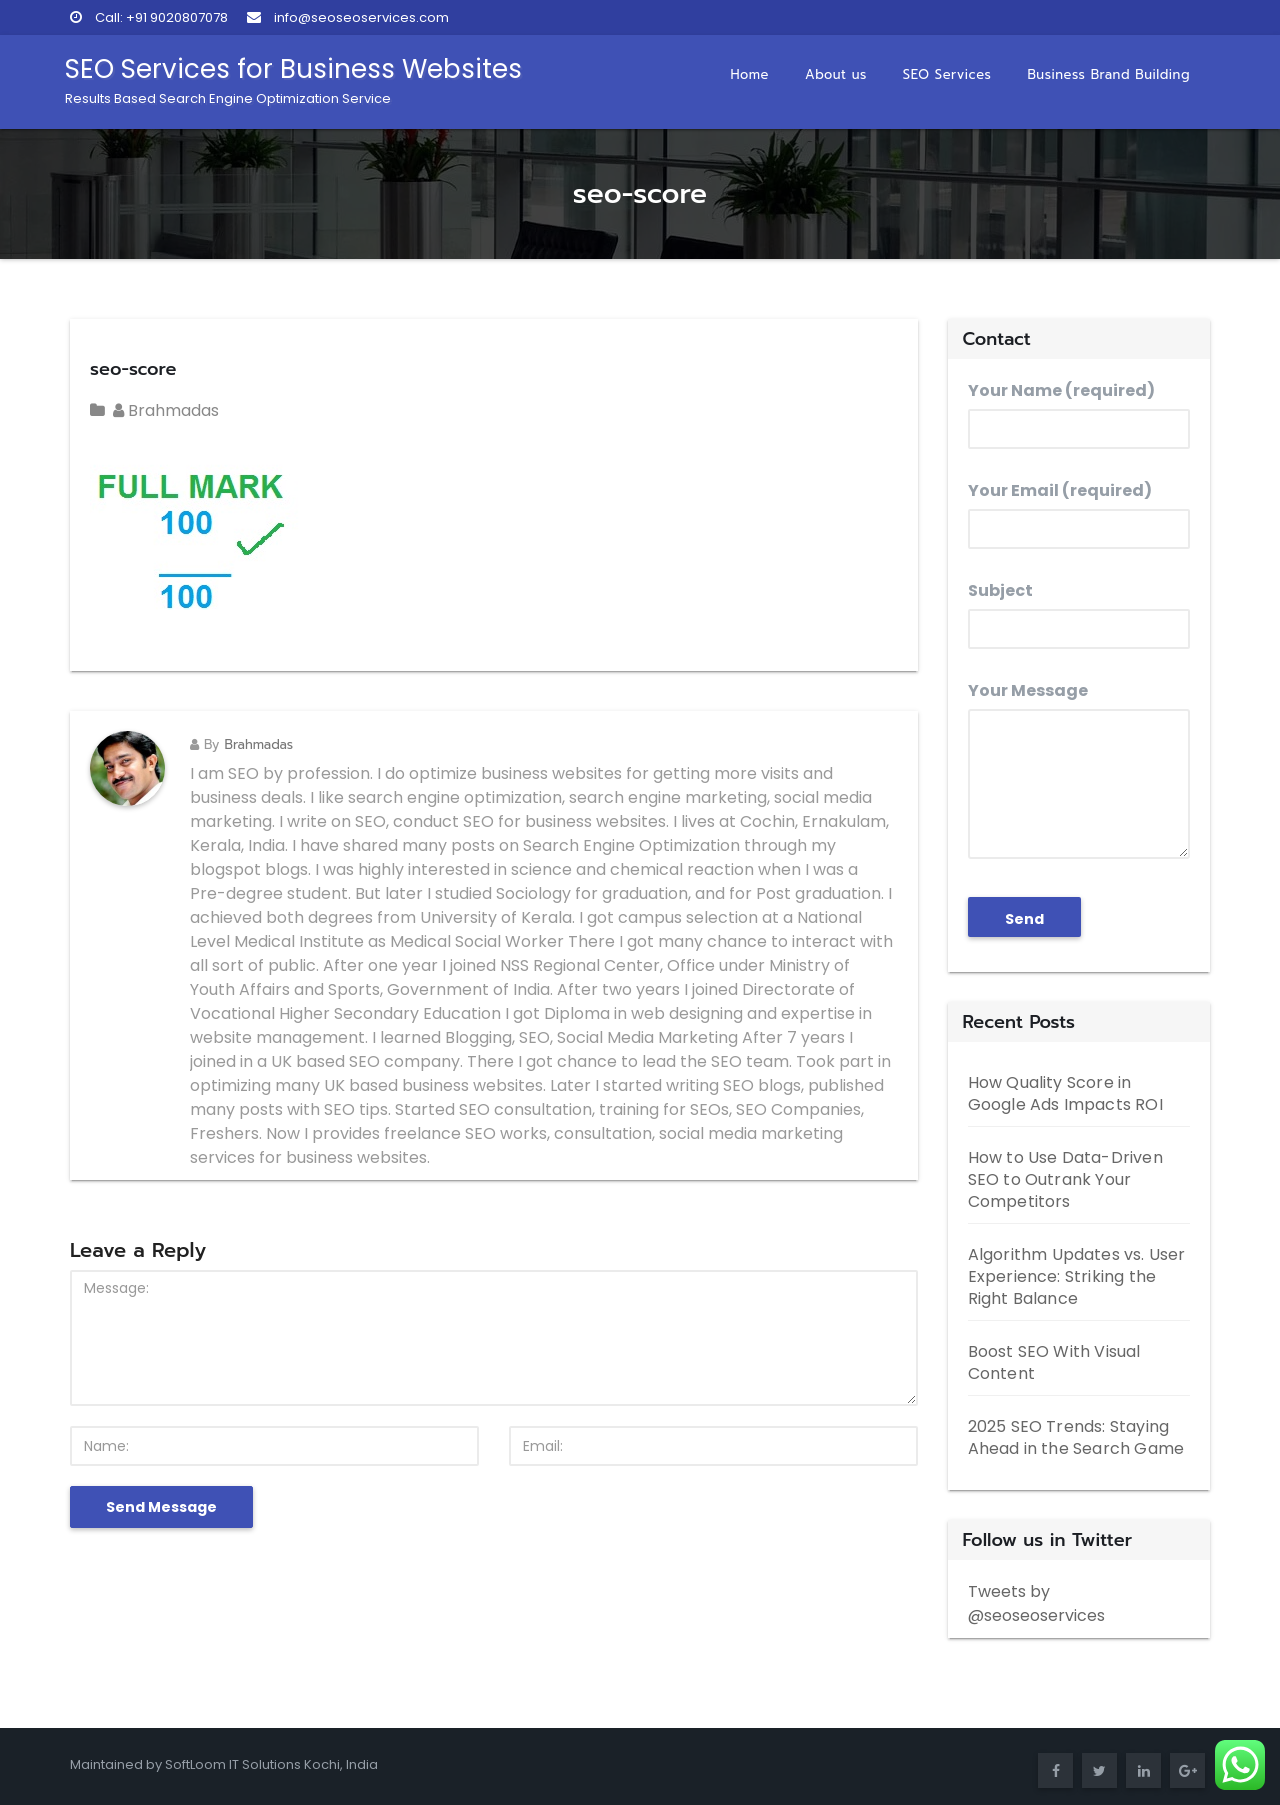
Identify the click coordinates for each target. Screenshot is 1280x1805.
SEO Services (947, 74)
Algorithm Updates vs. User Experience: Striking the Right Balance (1077, 1276)
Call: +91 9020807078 (149, 17)
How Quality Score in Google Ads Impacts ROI (1065, 1093)
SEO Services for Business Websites (293, 79)
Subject (1079, 614)
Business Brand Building (1108, 74)
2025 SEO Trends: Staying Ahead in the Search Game (1076, 1437)
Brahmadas (166, 410)
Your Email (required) (1079, 514)
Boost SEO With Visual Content (1054, 1362)
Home (749, 74)
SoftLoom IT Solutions (234, 1764)
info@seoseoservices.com (348, 17)
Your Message (1079, 769)
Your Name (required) (1079, 414)
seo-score (133, 369)
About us (836, 74)
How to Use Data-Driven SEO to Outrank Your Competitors (1065, 1179)
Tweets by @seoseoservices (1036, 1603)
